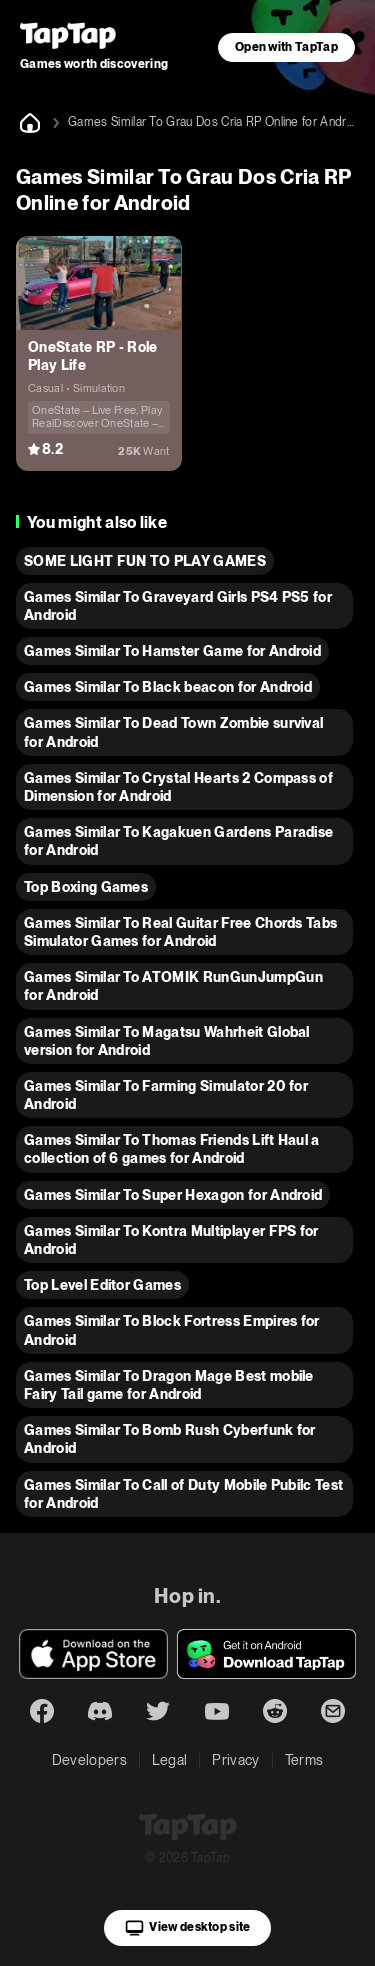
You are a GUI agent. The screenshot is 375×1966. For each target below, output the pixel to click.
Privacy (235, 1760)
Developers (89, 1760)
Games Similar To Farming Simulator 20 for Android (166, 1095)
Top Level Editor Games (102, 1285)
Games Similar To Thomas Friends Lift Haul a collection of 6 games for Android (172, 1149)
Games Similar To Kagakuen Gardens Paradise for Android (178, 841)
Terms (304, 1760)
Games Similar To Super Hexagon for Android (173, 1195)
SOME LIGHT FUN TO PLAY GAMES (145, 561)
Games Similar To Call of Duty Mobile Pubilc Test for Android (183, 1494)
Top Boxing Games (86, 887)
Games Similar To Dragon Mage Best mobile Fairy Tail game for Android (169, 1385)
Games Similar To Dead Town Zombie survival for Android (173, 732)
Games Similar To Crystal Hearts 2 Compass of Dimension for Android (178, 787)
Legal (170, 1760)
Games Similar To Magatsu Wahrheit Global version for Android (167, 1041)
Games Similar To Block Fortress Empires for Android (172, 1330)
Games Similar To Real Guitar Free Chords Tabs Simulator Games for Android (180, 932)
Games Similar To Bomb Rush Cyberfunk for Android (170, 1439)
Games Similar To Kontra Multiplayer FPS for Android (171, 1240)
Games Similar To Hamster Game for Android (172, 651)
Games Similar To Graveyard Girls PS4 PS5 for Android (178, 606)
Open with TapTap (286, 47)
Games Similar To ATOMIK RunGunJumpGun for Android (173, 986)
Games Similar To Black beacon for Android (168, 687)
